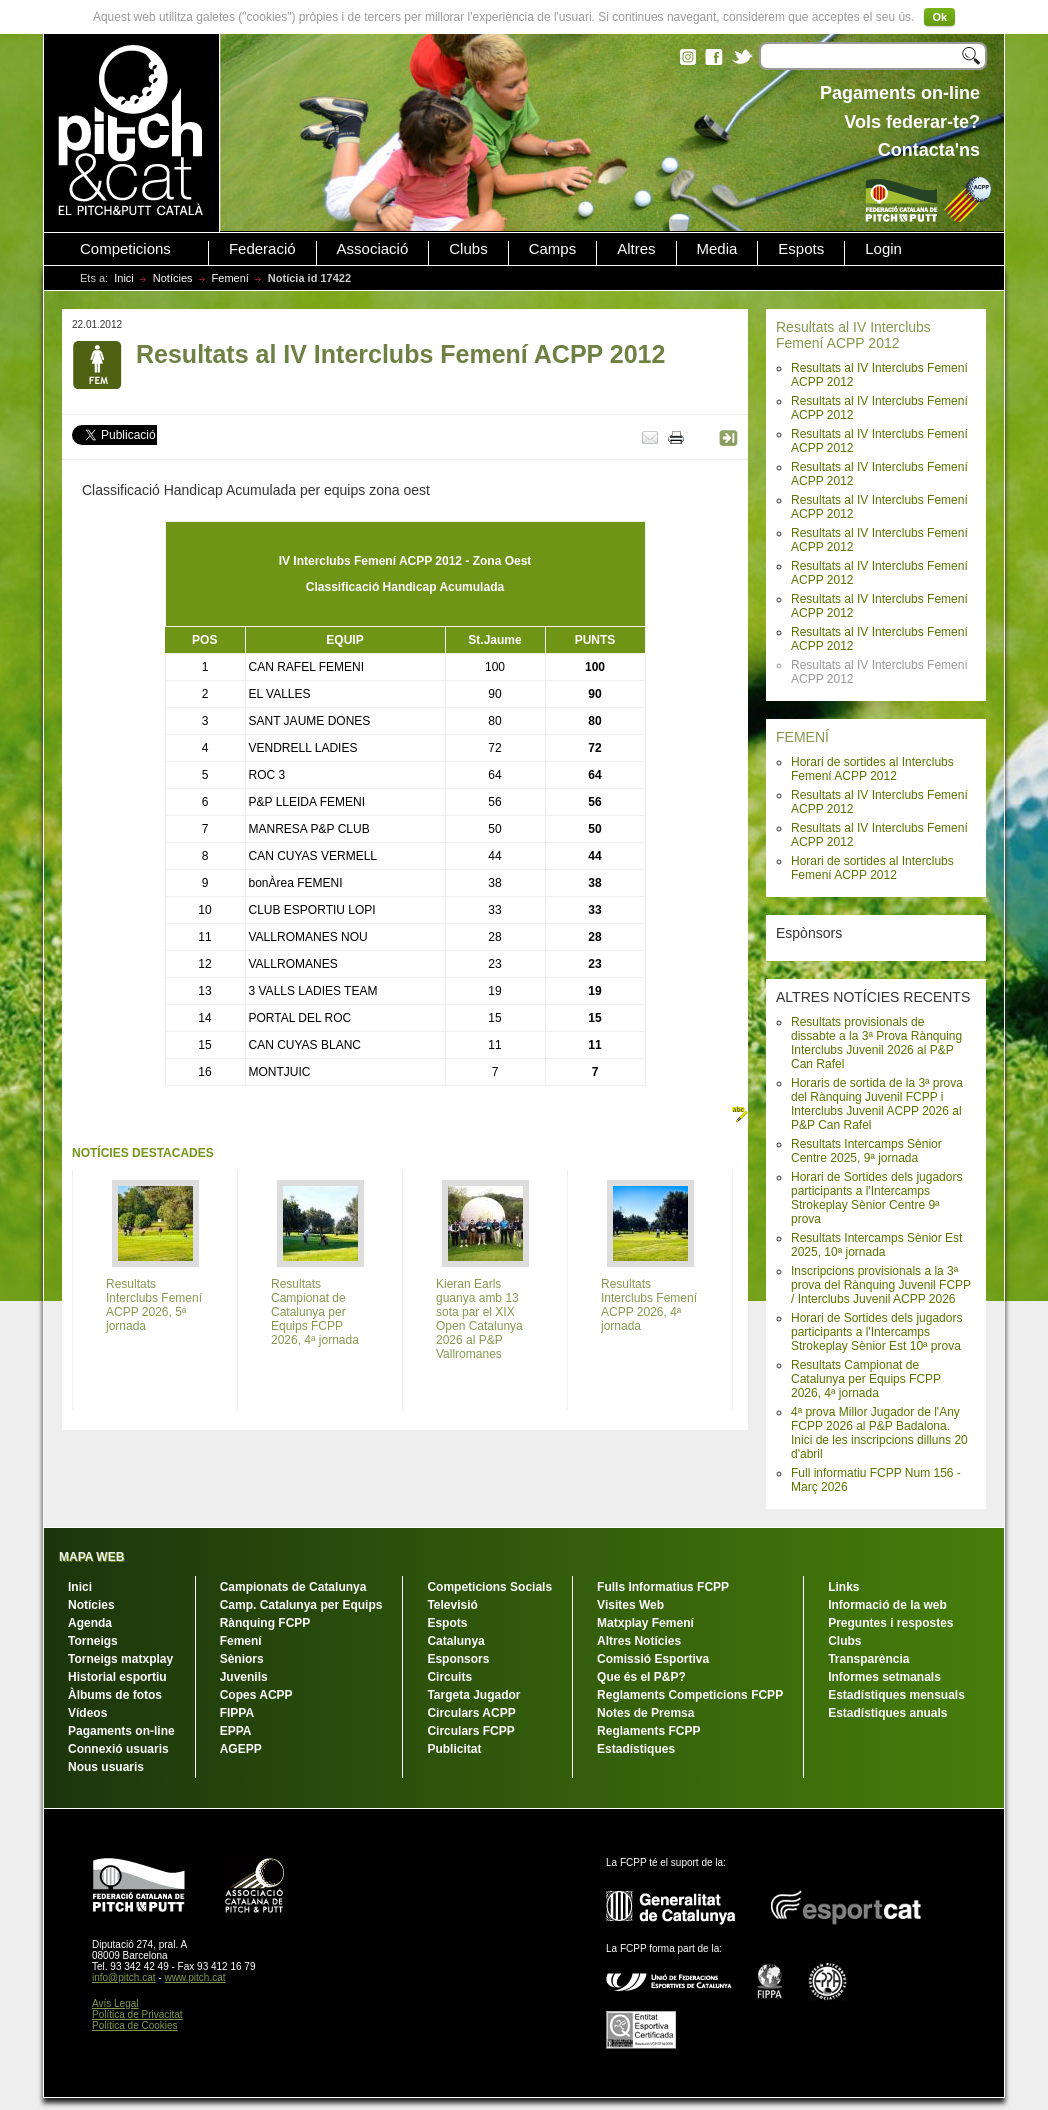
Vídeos (87, 1713)
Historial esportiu (117, 1677)
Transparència (868, 1659)
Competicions (125, 249)
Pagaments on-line (121, 1731)
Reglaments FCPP (648, 1731)
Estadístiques (636, 1749)
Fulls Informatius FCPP (663, 1587)
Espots (801, 249)
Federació (262, 249)
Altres (636, 249)
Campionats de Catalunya (293, 1587)
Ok (939, 17)
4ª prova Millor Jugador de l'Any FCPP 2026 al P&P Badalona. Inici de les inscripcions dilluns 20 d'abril (879, 1433)
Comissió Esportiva (653, 1659)
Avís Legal (115, 2003)
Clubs (468, 249)
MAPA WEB (91, 1557)
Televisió (452, 1605)
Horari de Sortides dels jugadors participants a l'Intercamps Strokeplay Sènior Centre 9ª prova (876, 1198)
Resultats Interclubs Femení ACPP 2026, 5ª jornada (154, 1305)
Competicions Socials (489, 1587)
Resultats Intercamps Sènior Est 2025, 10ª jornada (876, 1245)
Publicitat (454, 1749)
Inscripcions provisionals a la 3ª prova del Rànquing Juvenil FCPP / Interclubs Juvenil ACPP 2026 (881, 1285)
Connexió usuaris (118, 1749)
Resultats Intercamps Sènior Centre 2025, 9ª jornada (866, 1151)
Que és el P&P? (641, 1677)
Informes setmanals (884, 1677)
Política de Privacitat (137, 2014)
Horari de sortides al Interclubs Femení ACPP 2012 (872, 769)
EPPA (236, 1731)
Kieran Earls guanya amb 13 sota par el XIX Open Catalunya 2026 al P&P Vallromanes (479, 1319)
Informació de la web (887, 1605)
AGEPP (241, 1749)
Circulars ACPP (471, 1713)
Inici (124, 278)
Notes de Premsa (645, 1713)
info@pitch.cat (124, 1977)
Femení (230, 278)
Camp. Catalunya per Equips (301, 1605)
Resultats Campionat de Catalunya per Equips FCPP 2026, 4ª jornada (866, 1379)
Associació (373, 249)
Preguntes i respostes (890, 1623)
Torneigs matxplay (120, 1659)
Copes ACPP (256, 1695)
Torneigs (93, 1641)
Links (843, 1587)
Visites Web (630, 1605)
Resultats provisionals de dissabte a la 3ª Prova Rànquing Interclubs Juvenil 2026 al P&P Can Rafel (876, 1043)
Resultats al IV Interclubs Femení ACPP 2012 (853, 335)
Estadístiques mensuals (896, 1695)
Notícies (173, 278)
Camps (553, 249)
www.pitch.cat (194, 1977)
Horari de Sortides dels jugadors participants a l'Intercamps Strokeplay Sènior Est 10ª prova (876, 1332)
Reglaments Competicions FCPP (690, 1695)
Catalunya (455, 1641)
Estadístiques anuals (887, 1713)
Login (883, 249)
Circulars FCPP (470, 1731)
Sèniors (242, 1659)
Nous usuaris (106, 1767)
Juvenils (244, 1677)
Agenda (90, 1623)
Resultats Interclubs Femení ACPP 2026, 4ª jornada (649, 1305)
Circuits (449, 1677)
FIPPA (237, 1713)
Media (717, 249)
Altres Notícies (639, 1641)
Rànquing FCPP (265, 1623)
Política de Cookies (135, 2025)
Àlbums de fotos (115, 1695)
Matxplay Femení (645, 1623)
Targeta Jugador (473, 1695)
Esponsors (458, 1659)
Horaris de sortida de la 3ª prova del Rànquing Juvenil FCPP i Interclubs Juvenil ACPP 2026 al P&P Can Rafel (877, 1104)
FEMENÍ (802, 737)
